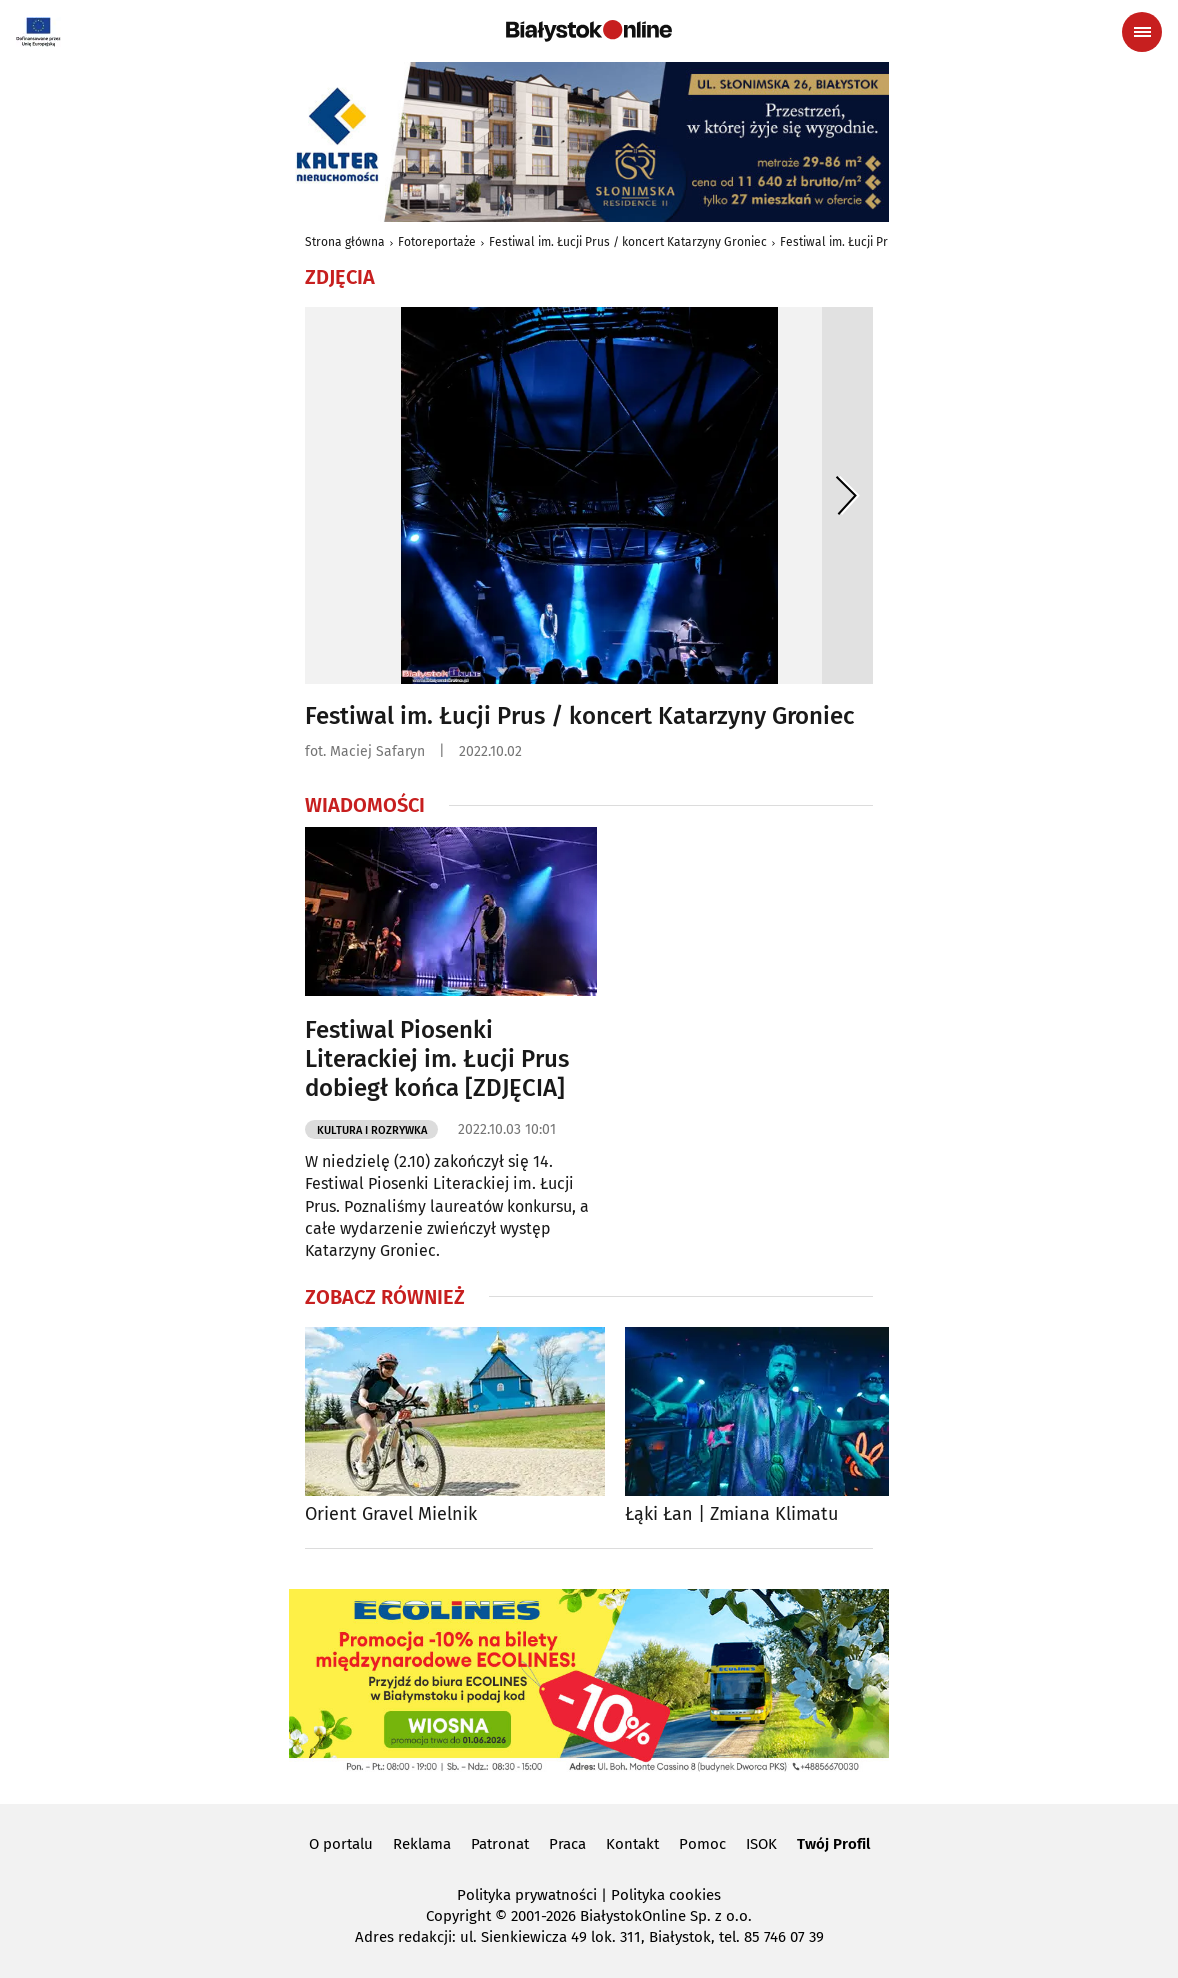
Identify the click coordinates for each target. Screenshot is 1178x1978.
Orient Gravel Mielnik (391, 1514)
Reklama (422, 1844)
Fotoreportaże (437, 242)
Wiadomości (365, 805)
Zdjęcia (340, 277)
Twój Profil (833, 1844)
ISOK (761, 1844)
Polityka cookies (666, 1895)
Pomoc (702, 1844)
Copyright (458, 1916)
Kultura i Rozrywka (372, 1130)
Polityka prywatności (527, 1895)
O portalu (341, 1844)
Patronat (500, 1844)
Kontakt (632, 1844)
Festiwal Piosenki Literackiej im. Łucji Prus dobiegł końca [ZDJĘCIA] (437, 1059)
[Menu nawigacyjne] (1142, 32)
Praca (567, 1844)
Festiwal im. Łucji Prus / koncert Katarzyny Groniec (628, 242)
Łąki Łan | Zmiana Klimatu (731, 1514)
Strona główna (345, 242)
